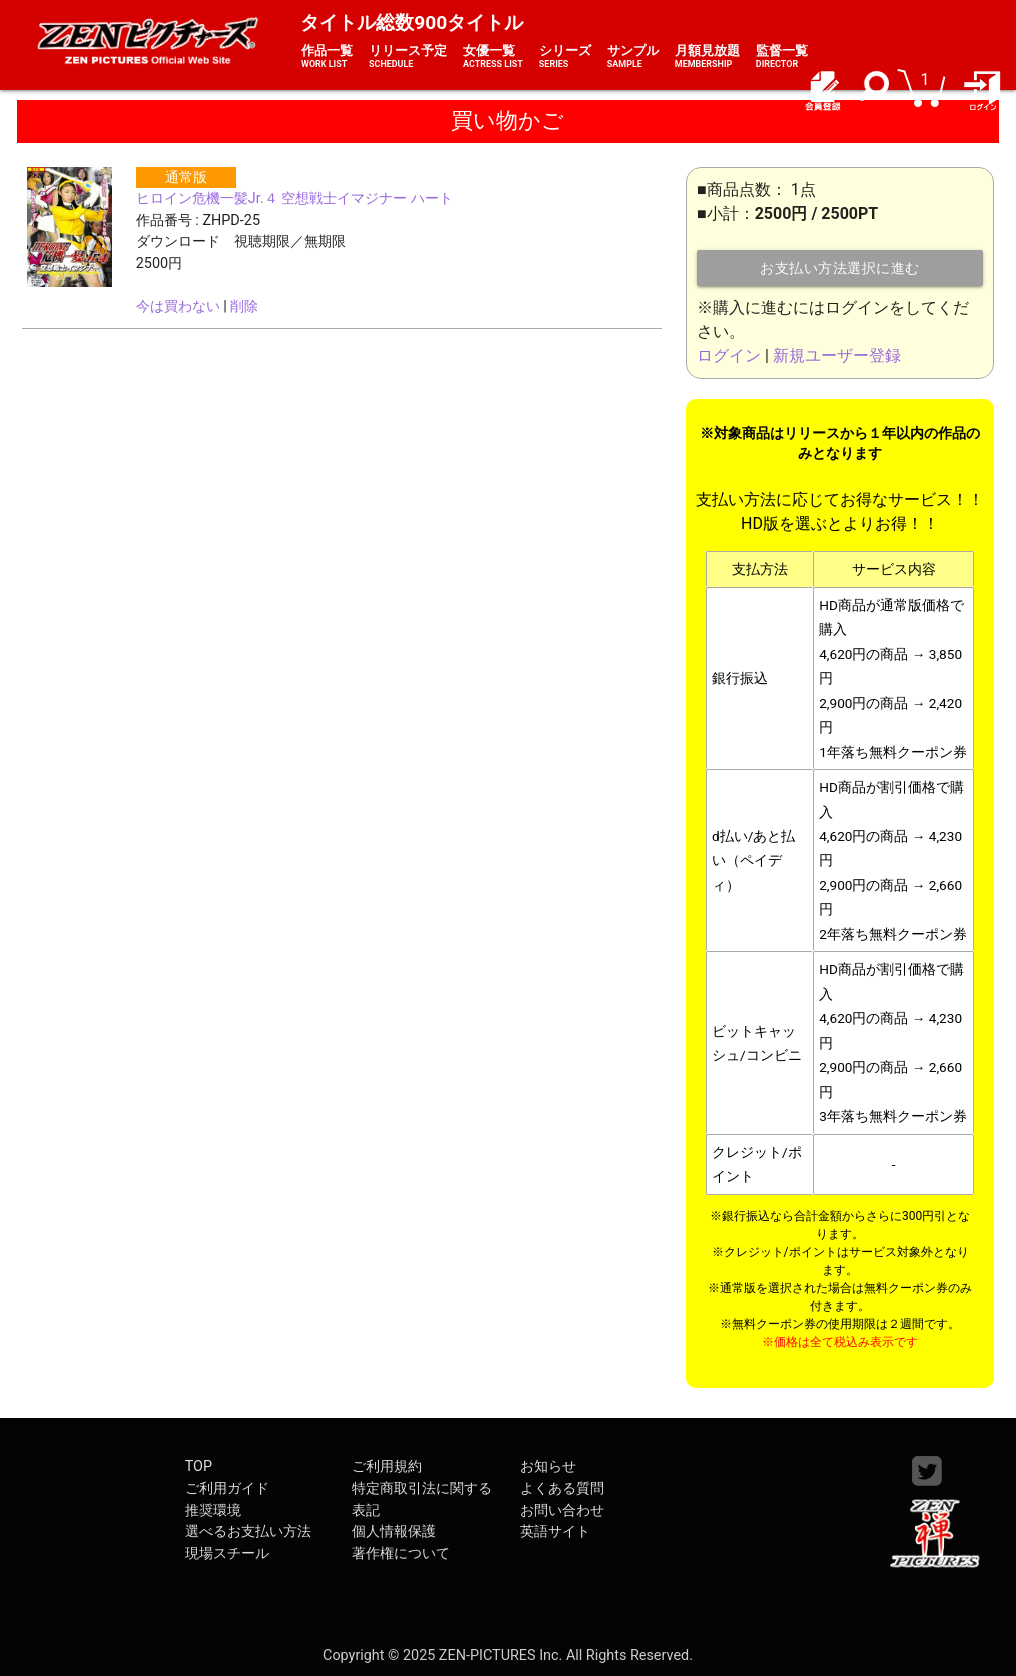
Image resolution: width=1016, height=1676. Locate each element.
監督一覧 (782, 57)
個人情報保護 (394, 1531)
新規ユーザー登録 (837, 355)
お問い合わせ (562, 1510)
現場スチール (227, 1553)
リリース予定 (408, 57)
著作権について (401, 1553)
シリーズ (565, 57)
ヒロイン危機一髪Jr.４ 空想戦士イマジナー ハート (294, 198)
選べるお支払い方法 (248, 1531)
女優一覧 (493, 57)
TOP (198, 1466)
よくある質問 (562, 1488)
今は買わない (178, 306)
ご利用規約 (387, 1466)
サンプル (633, 57)
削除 (244, 306)
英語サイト (555, 1531)
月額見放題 (707, 57)
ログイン (729, 355)
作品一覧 (327, 57)
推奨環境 (213, 1510)
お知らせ (548, 1466)
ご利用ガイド (227, 1488)
